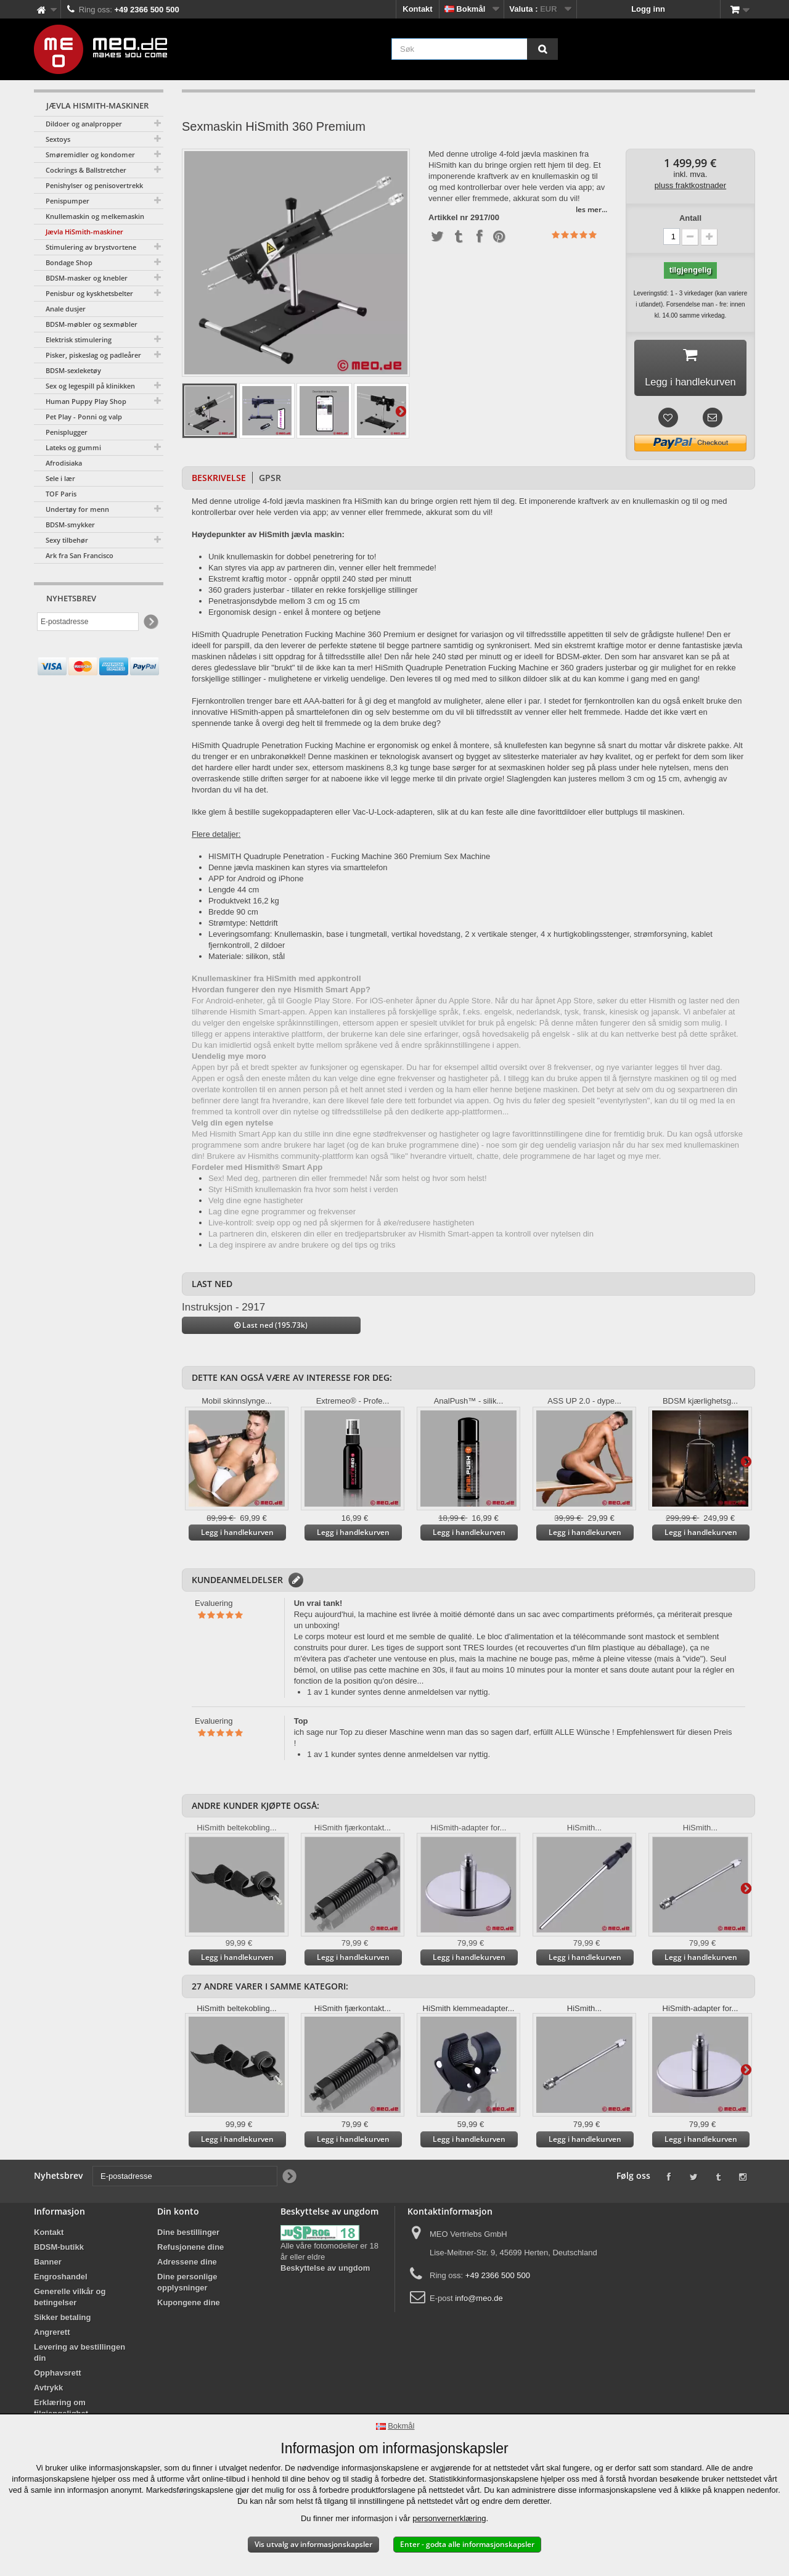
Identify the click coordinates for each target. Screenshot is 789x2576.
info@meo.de (479, 2302)
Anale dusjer (66, 308)
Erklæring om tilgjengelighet (61, 2412)
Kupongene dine (188, 2306)
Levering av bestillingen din (79, 2357)
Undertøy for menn (77, 509)
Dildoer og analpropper (84, 123)
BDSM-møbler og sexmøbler (91, 324)
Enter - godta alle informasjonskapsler (467, 2544)
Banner (48, 2266)
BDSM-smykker (70, 524)
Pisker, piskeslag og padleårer (93, 355)
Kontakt (417, 9)
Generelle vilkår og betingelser (69, 2301)
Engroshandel (61, 2281)
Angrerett (52, 2336)
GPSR (270, 481)
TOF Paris (61, 493)
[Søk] (542, 49)
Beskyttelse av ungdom (325, 2272)
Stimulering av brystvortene (91, 247)
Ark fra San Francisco (79, 555)
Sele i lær (60, 478)
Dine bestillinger (188, 2236)
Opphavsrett (57, 2377)
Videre (400, 411)
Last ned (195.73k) (271, 1329)
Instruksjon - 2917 (223, 1311)
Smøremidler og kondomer (90, 154)
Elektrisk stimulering (79, 339)
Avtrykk (48, 2392)
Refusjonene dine (190, 2251)
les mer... (591, 209)
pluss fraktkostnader (690, 185)
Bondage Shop (69, 262)
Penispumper (67, 200)
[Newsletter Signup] (150, 622)
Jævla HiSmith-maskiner (84, 231)
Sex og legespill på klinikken (90, 385)
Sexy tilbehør (67, 540)
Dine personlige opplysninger (187, 2286)
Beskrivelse (219, 481)
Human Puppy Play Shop (86, 401)
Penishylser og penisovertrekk (94, 185)
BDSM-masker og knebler (87, 277)
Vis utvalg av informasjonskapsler (313, 2544)
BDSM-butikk (59, 2251)
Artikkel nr (448, 217)
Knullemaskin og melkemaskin (95, 216)
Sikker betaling (62, 2321)
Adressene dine (187, 2266)
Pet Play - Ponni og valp (84, 416)
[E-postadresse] (88, 621)
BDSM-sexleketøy (73, 370)
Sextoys (58, 139)
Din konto (178, 2215)
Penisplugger (67, 432)
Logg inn (648, 9)
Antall (690, 218)
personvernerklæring (449, 2518)
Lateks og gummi (73, 447)
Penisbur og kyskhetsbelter (89, 293)
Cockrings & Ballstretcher (86, 170)
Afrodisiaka (64, 462)
